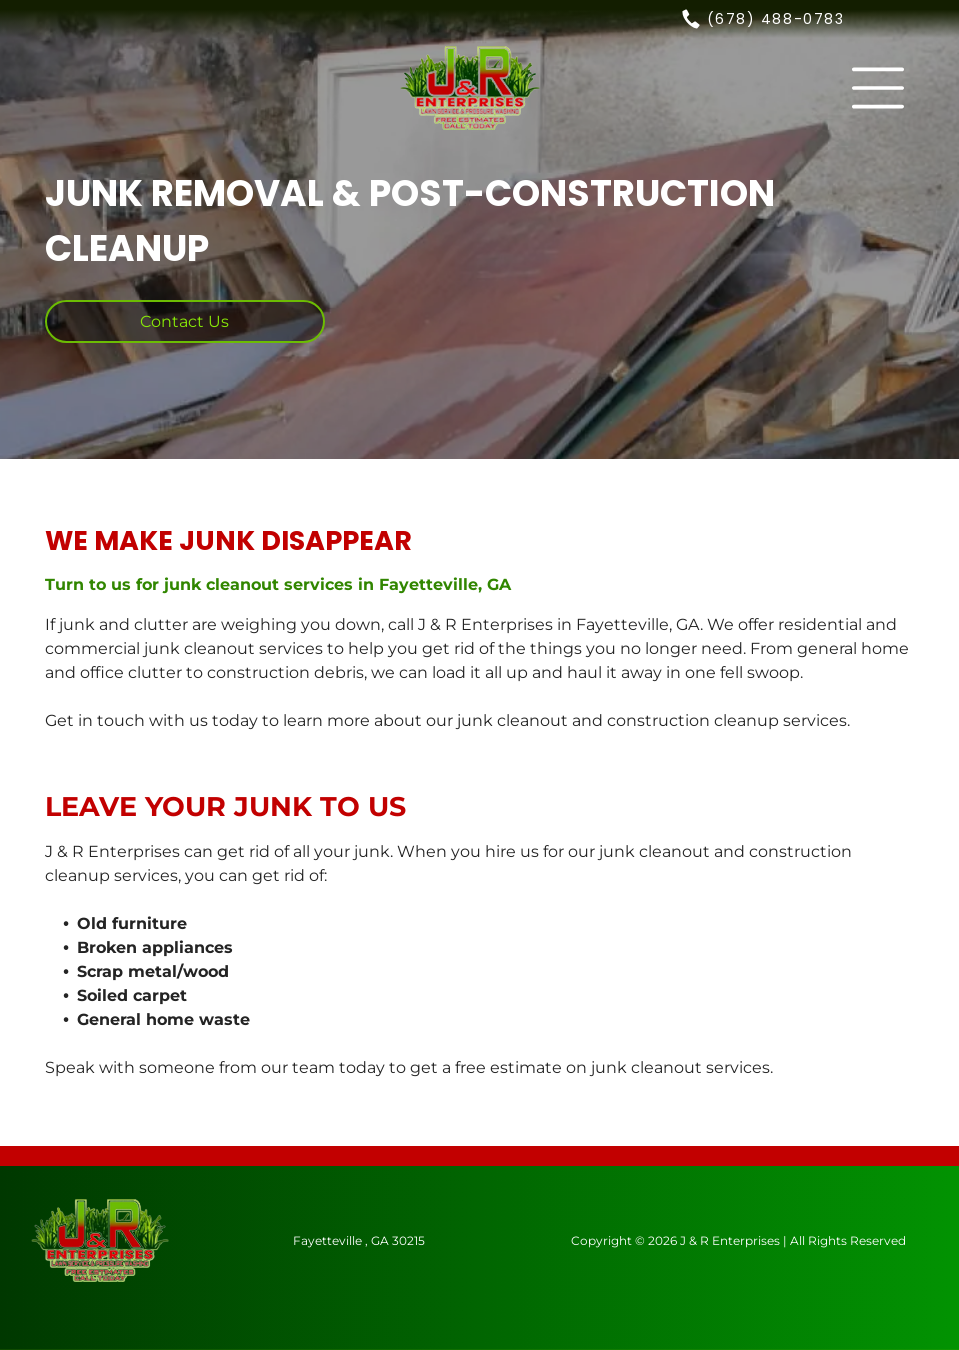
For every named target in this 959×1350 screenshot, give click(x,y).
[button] (878, 88)
